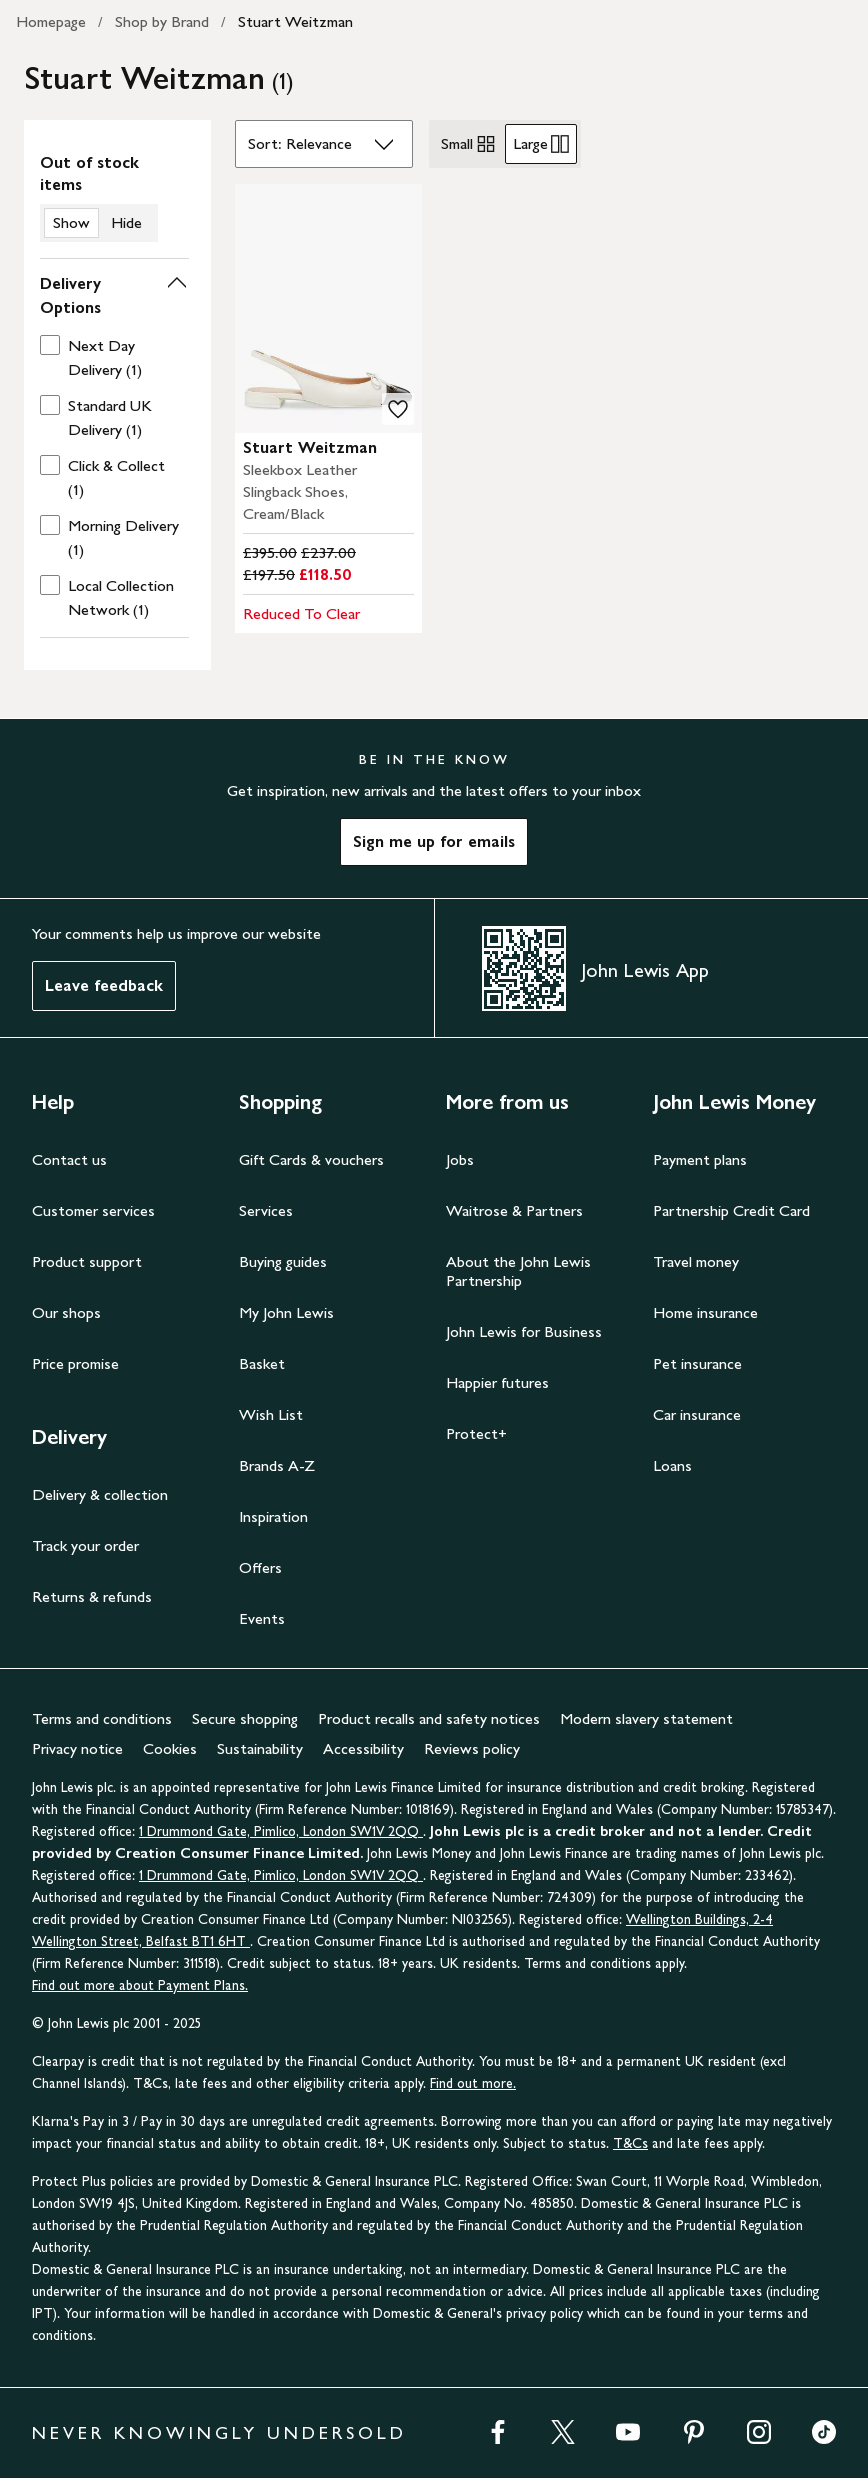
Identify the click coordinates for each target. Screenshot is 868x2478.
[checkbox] (110, 358)
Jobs (460, 1159)
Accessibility (363, 1748)
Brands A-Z (277, 1465)
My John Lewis (286, 1312)
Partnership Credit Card (731, 1210)
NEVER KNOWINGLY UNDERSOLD (219, 2433)
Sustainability (260, 1748)
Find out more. (473, 2083)
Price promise (75, 1363)
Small (469, 144)
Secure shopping (245, 1718)
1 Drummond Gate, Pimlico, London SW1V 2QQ (281, 1831)
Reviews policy (472, 1748)
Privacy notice (77, 1748)
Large (541, 144)
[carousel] (328, 308)
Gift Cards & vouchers (311, 1159)
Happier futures (497, 1382)
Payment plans (700, 1159)
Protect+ (476, 1433)
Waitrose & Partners (514, 1210)
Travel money (696, 1261)
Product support (87, 1261)
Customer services (93, 1210)
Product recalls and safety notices (429, 1718)
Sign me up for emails (434, 841)
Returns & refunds (92, 1596)
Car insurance (697, 1414)
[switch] (114, 197)
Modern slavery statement (646, 1718)
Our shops (66, 1312)
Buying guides (283, 1261)
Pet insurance (697, 1363)
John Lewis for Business (524, 1331)
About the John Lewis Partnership (518, 1271)
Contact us (69, 1159)
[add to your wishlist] (398, 409)
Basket (262, 1363)
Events (262, 1618)
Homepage (51, 21)
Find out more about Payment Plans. (140, 1985)
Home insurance (705, 1312)
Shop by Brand (162, 21)
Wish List (271, 1414)
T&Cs (630, 2143)
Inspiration (273, 1516)
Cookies (170, 1748)
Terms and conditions (102, 1718)
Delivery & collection (100, 1494)
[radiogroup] (505, 144)
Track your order (85, 1545)
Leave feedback (104, 985)
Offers (260, 1567)
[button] (114, 296)
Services (266, 1210)
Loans (672, 1465)
